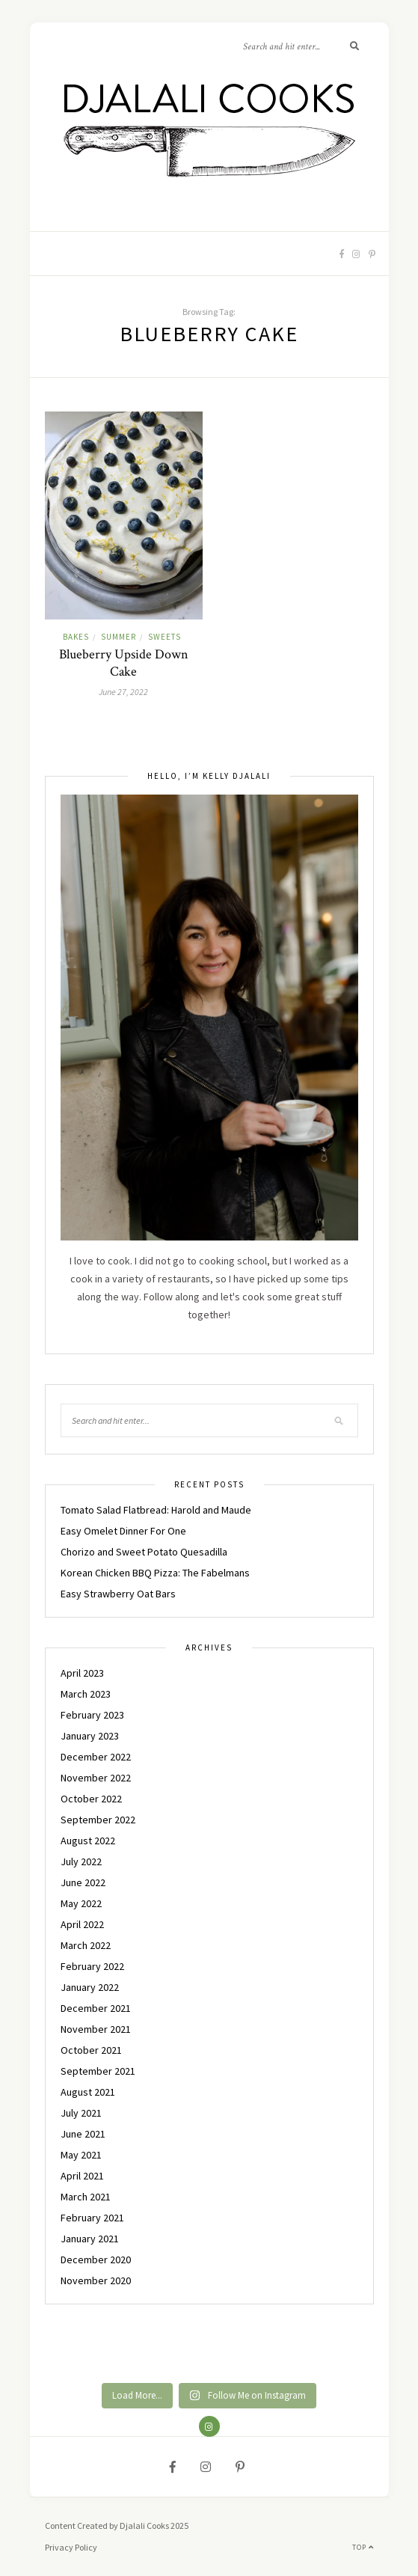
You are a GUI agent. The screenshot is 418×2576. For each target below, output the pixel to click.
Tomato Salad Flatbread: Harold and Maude (156, 1510)
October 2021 (91, 2050)
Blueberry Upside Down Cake (123, 663)
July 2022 (81, 1861)
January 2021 (90, 2238)
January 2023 (90, 1736)
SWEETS (164, 636)
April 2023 (82, 1673)
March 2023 (86, 1694)
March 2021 (86, 2196)
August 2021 (88, 2092)
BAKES (76, 636)
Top (363, 2547)
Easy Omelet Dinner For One (123, 1531)
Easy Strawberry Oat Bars (118, 1593)
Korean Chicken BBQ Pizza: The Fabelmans (155, 1572)
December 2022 (96, 1756)
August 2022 (88, 1840)
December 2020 (96, 2259)
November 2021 (96, 2029)
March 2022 (86, 1945)
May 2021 (81, 2155)
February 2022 (92, 1966)
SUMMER (118, 636)
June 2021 (83, 2134)
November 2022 (96, 1777)
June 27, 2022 (123, 691)
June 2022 (83, 1882)
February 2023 (92, 1715)
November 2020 (96, 2280)
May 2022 (81, 1903)
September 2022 (98, 1819)
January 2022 (90, 1987)
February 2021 (92, 2217)
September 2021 (98, 2071)
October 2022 (91, 1798)
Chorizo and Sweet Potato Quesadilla (144, 1551)
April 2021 (82, 2175)
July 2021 (81, 2113)
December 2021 (96, 2008)
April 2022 (82, 1924)
